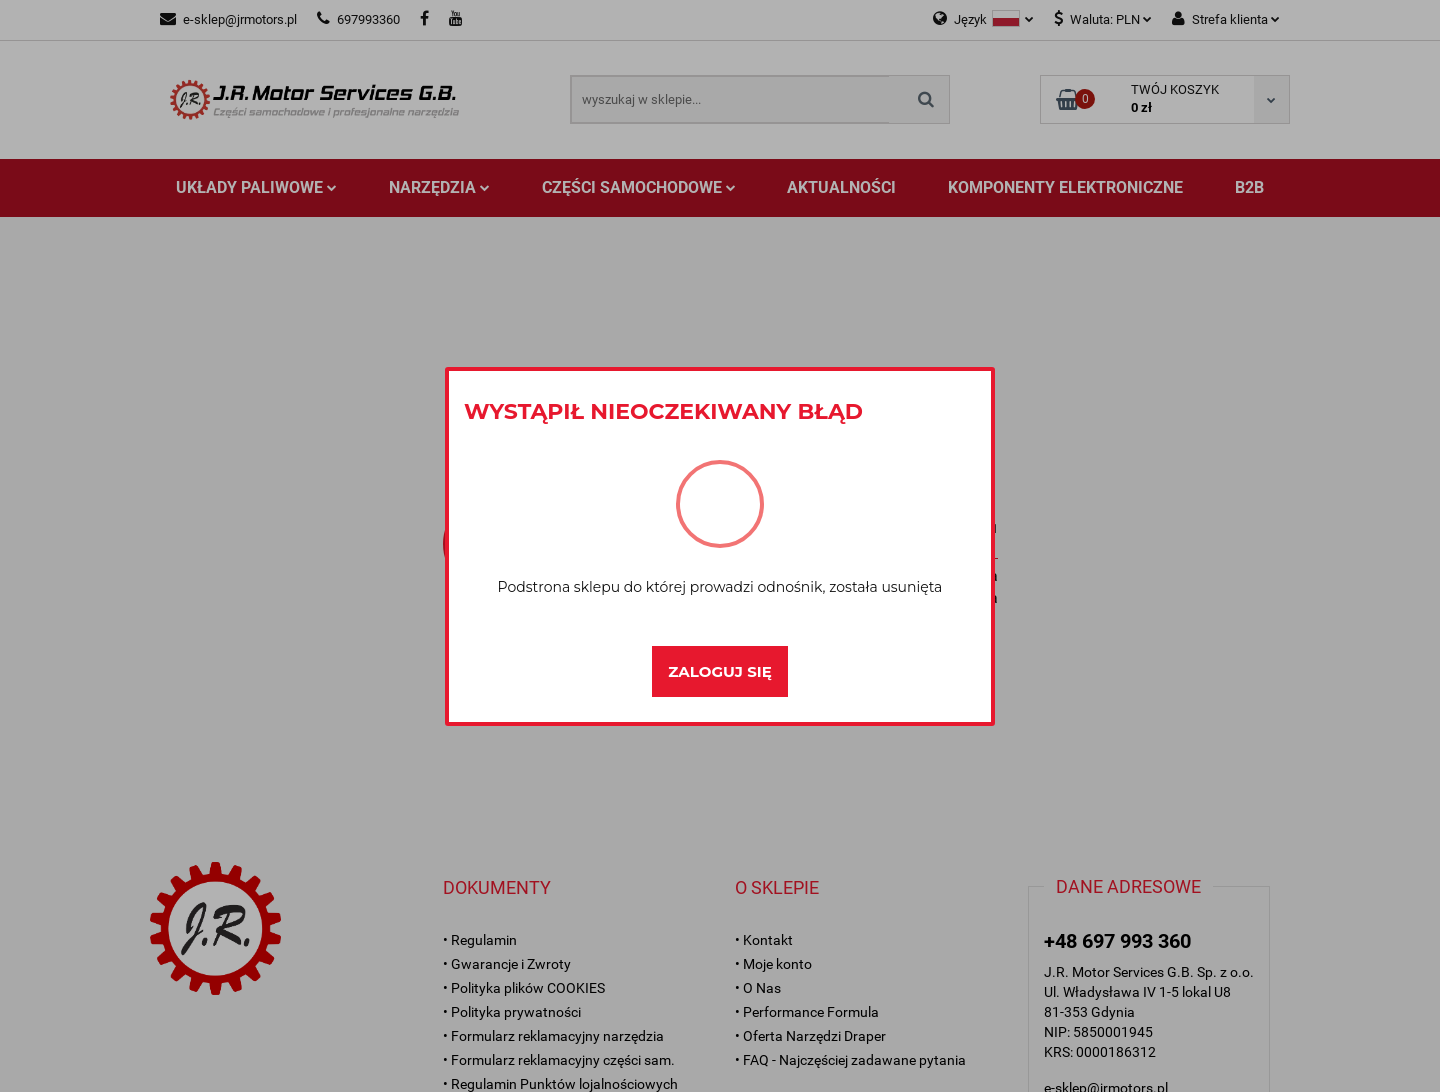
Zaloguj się (719, 671)
